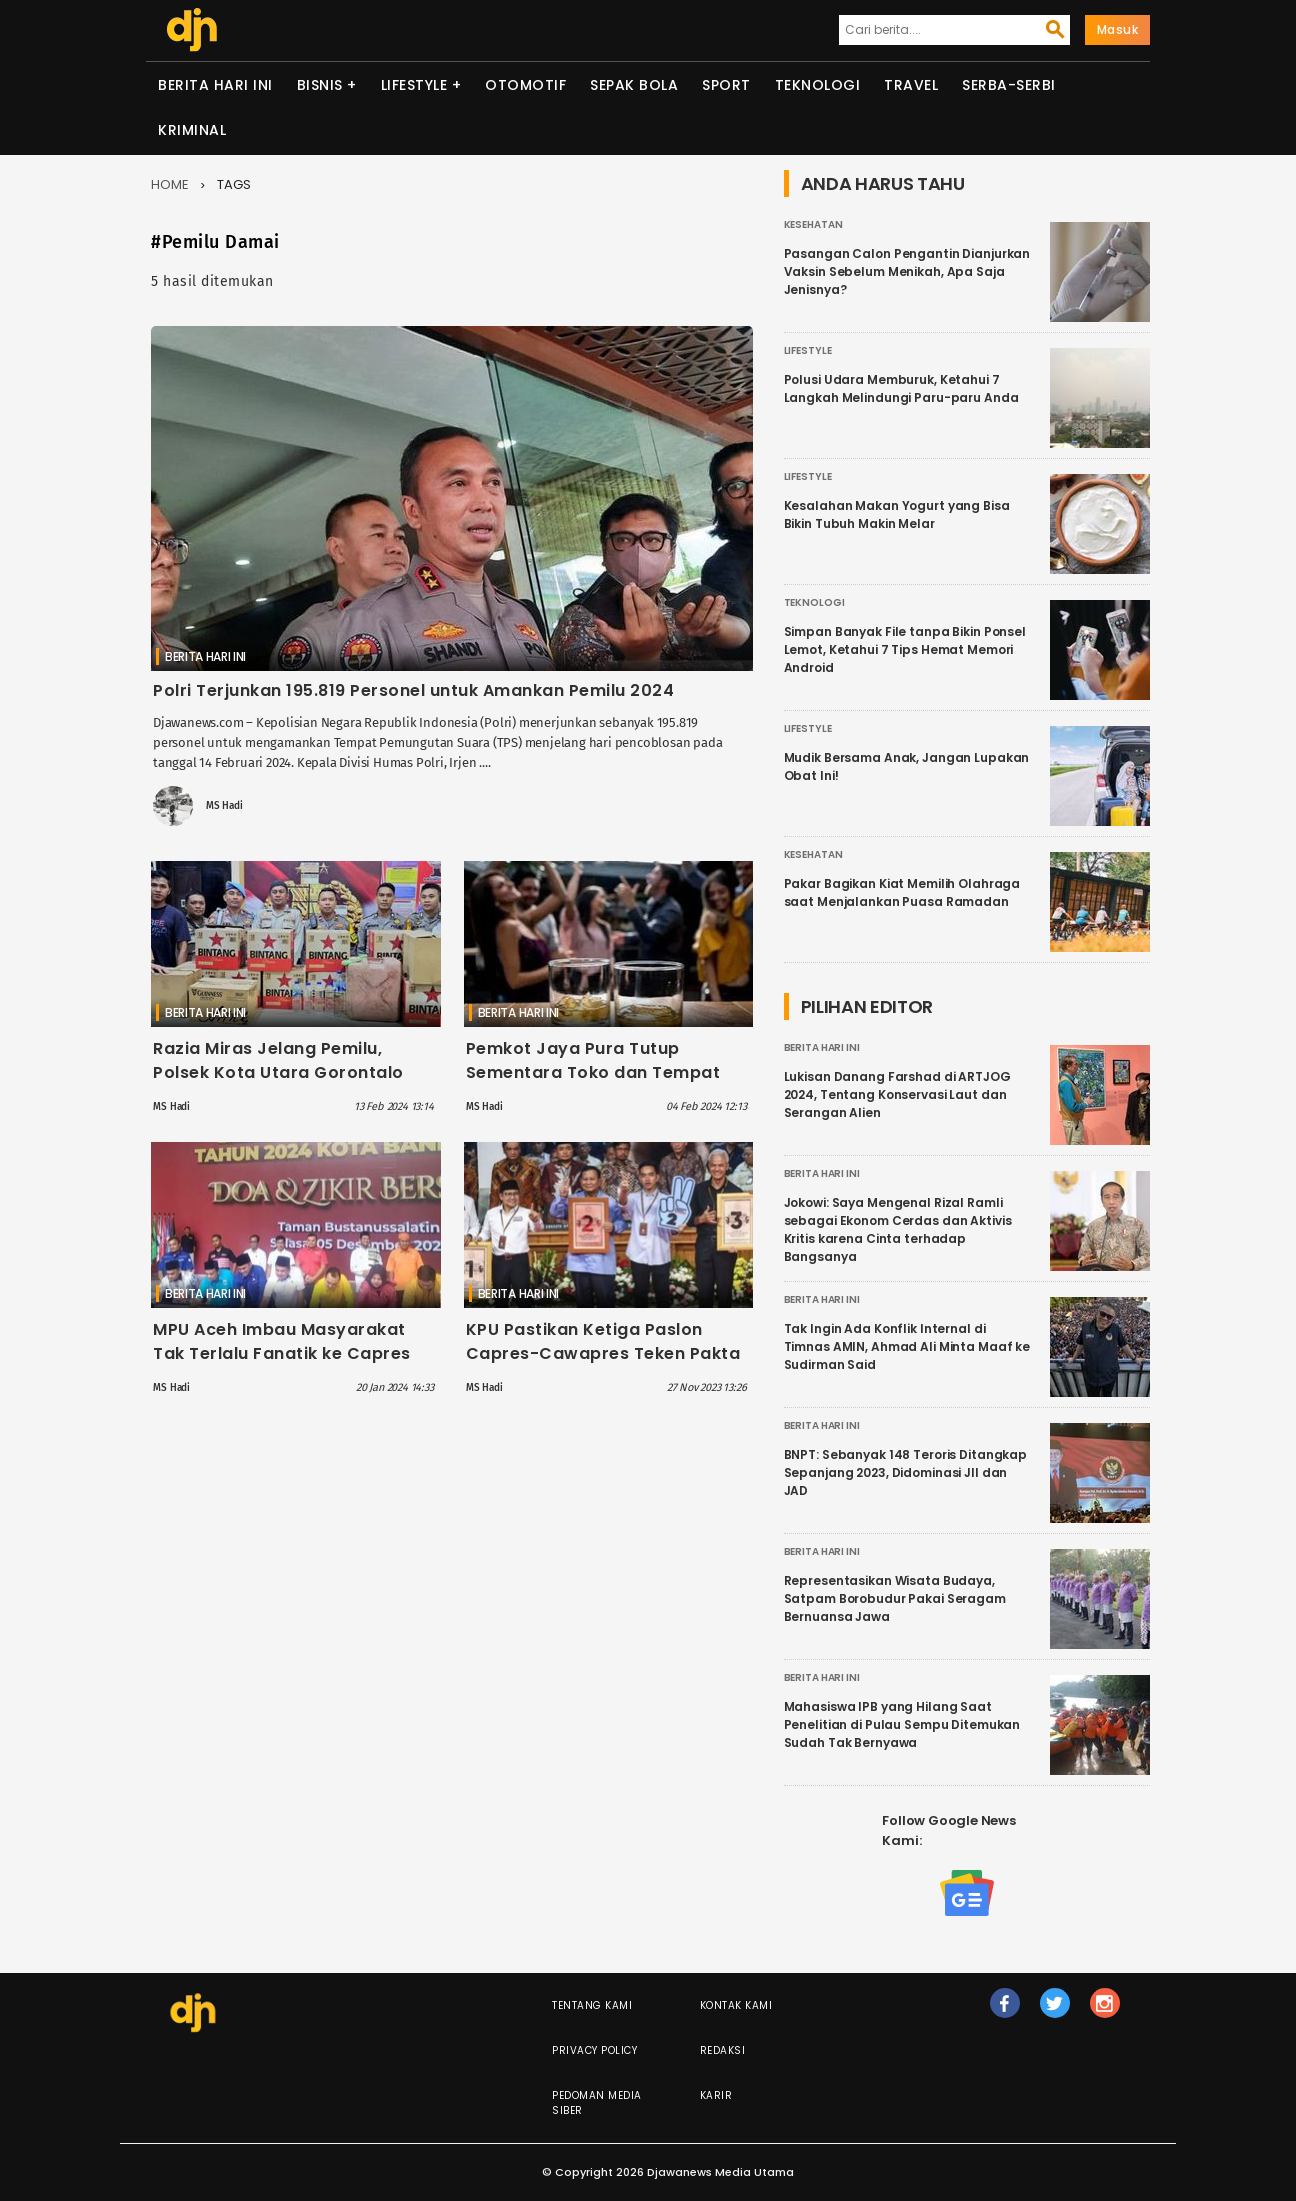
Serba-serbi (1009, 85)
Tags (234, 184)
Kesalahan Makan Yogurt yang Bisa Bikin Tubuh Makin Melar (897, 514)
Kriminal (192, 130)
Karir (716, 2095)
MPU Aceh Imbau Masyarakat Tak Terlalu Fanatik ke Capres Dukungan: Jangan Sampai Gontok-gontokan (282, 1365)
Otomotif (525, 85)
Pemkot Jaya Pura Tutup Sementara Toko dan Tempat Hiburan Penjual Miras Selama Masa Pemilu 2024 (594, 1084)
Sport (726, 85)
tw (1055, 2012)
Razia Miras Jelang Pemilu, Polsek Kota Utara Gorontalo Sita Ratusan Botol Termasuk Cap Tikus (278, 1084)
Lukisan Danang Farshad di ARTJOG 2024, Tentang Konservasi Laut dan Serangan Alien (897, 1094)
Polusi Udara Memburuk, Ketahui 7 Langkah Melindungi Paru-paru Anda (901, 388)
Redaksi (723, 2050)
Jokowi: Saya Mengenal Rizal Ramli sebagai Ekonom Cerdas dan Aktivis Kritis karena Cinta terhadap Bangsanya (898, 1229)
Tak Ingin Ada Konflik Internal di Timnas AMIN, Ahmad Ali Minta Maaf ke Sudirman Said (907, 1346)
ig (1105, 2012)
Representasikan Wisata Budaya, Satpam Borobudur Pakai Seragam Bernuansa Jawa (895, 1598)
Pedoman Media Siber (597, 2103)
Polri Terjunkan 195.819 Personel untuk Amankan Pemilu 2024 (413, 690)
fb (1004, 2012)
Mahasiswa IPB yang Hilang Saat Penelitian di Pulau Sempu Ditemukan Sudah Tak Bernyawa (902, 1724)
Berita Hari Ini (215, 85)
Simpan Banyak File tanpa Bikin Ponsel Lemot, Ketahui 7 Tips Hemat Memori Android (905, 649)
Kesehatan (813, 224)
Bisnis (320, 85)
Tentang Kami (592, 2005)
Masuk (1118, 29)
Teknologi (818, 85)
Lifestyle (414, 85)
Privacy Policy (594, 2050)
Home (170, 184)
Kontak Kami (736, 2005)
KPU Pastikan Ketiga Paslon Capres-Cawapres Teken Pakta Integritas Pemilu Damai (603, 1353)
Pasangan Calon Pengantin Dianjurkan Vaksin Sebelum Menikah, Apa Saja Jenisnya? (907, 271)
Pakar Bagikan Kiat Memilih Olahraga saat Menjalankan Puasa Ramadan (902, 892)
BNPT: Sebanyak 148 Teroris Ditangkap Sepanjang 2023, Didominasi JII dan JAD (906, 1472)
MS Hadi (224, 806)
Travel (911, 85)
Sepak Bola (634, 85)
